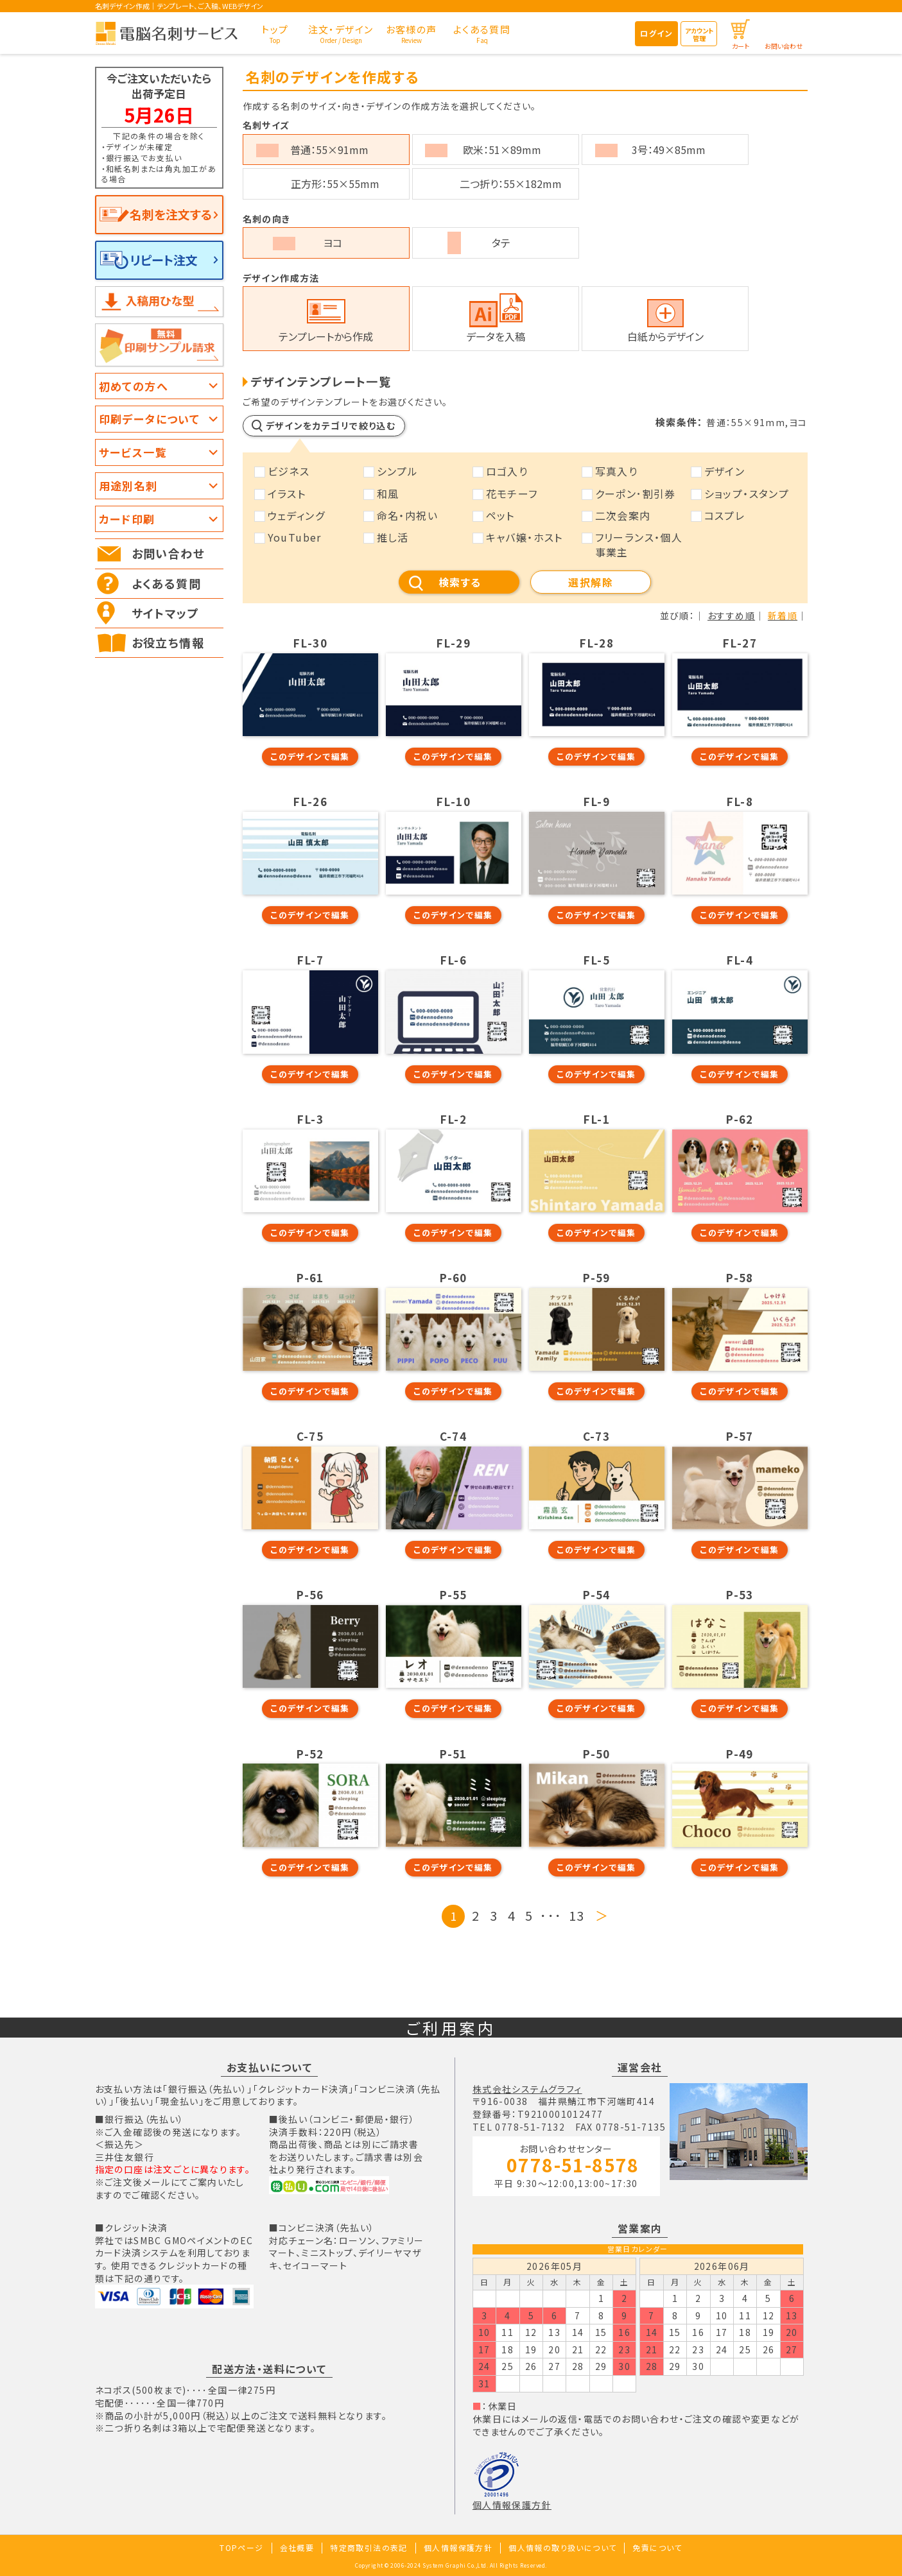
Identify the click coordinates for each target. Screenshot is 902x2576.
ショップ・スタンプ (747, 493)
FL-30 (310, 643)
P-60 (453, 1277)
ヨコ (332, 242)
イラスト (287, 493)
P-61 (310, 1277)
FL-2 (453, 1119)
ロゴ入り (507, 471)
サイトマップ (165, 613)
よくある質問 (166, 583)
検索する (459, 582)
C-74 (453, 1436)
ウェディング (296, 515)
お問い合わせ (783, 46)
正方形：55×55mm (335, 183)
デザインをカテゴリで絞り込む (331, 425)
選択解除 (590, 582)
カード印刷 (127, 519)
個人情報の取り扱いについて (562, 2547)
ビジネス (289, 471)
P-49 (739, 1754)
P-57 (739, 1436)
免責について (657, 2547)
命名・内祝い (407, 515)
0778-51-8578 (573, 2166)
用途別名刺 (128, 485)
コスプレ (724, 515)
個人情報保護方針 (512, 2504)
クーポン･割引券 (635, 493)
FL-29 (453, 643)
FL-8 (740, 801)
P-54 (596, 1594)
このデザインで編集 (310, 756)
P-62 (739, 1119)
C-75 (310, 1436)
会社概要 (297, 2547)
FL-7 (310, 960)
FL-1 (597, 1119)
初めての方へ (133, 386)
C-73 (597, 1436)
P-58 (739, 1277)
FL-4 (740, 960)
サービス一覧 (133, 452)
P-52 (310, 1754)
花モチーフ (512, 493)
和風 (388, 493)
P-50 (596, 1754)
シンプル (398, 471)
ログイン (656, 33)
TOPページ (241, 2547)
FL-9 (597, 801)
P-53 (739, 1594)
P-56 (310, 1594)
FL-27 (739, 643)
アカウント (699, 34)
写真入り (616, 471)
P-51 (453, 1754)
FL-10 (453, 801)
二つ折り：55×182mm (511, 183)
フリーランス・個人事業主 (639, 544)
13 (577, 1915)
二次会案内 (623, 515)
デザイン (724, 471)
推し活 (393, 537)
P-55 (453, 1594)
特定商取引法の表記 (369, 2547)
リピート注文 (164, 259)
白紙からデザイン (665, 336)
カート (740, 46)
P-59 (596, 1277)
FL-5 (597, 960)
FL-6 (453, 960)
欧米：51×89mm (502, 149)
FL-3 (310, 1119)
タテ (501, 242)
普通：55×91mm (329, 149)
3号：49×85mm (669, 149)
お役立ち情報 (168, 642)
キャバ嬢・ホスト (524, 537)
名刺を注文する (171, 214)
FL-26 (310, 801)
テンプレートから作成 (326, 336)
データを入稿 (495, 336)
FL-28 (596, 643)
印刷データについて (149, 419)
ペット (500, 515)
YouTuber (295, 537)
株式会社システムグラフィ (527, 2088)
